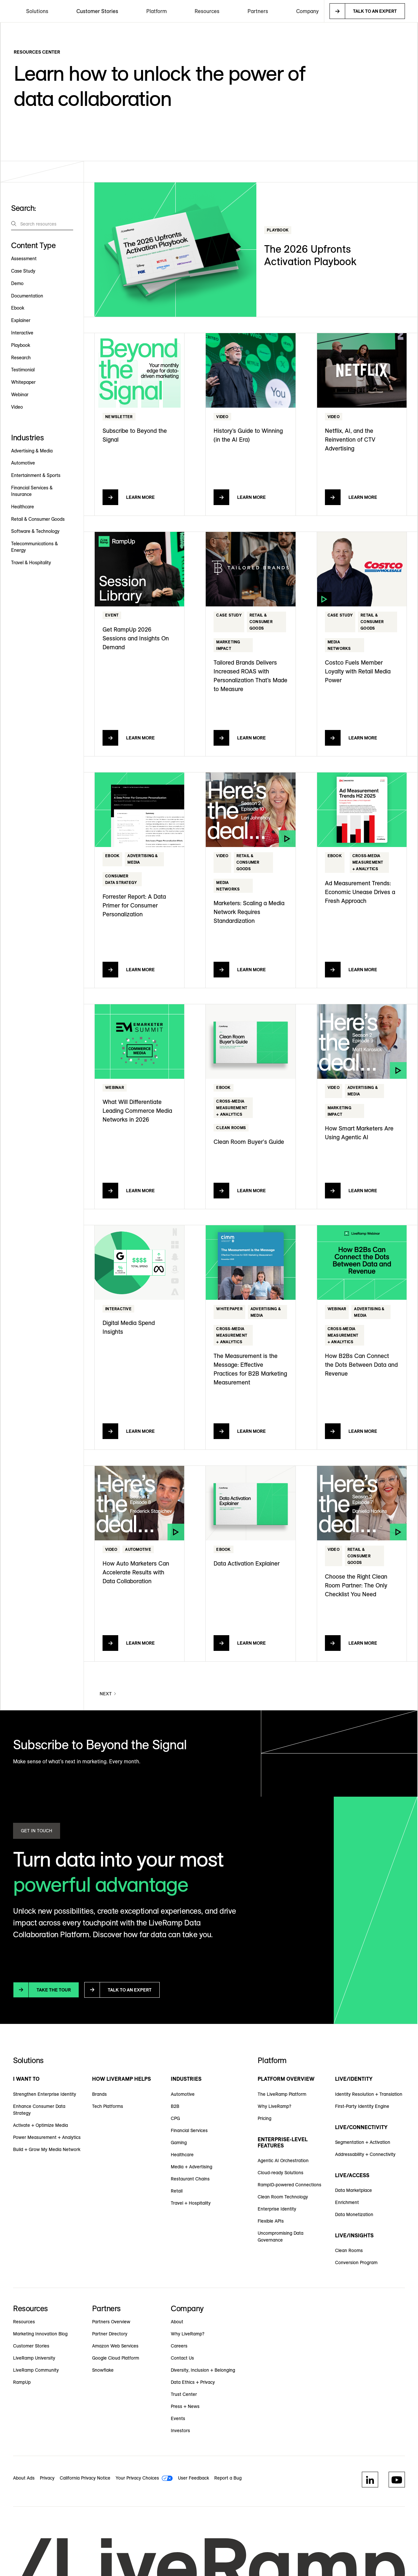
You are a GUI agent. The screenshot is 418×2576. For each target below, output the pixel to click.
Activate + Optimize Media (40, 2125)
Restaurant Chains (190, 2179)
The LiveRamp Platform (282, 2094)
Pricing (264, 2118)
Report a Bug (228, 2478)
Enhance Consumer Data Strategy (39, 2109)
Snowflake (103, 2370)
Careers (179, 2346)
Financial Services (189, 2130)
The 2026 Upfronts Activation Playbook (310, 255)
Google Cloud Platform (115, 2358)
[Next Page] (108, 1693)
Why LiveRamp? (274, 2106)
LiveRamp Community (36, 2370)
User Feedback (193, 2478)
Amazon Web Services (115, 2346)
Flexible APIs (271, 2221)
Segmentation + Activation (362, 2142)
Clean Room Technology (283, 2197)
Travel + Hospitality (191, 2203)
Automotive (183, 2094)
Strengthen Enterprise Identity (44, 2094)
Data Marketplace (353, 2190)
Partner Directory (109, 2334)
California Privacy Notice (85, 2478)
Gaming (179, 2142)
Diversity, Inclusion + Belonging (203, 2370)
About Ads (24, 2478)
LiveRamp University (34, 2358)
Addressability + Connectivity (365, 2154)
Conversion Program (356, 2262)
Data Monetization (354, 2214)
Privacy (47, 2478)
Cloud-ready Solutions (280, 2173)
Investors (180, 2430)
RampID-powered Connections (289, 2185)
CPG (175, 2118)
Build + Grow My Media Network (46, 2149)
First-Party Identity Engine (362, 2106)
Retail (177, 2191)
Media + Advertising (191, 2167)
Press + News (185, 2406)
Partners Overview (111, 2322)
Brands (99, 2094)
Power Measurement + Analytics (47, 2137)
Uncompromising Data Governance (280, 2236)
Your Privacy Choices (137, 2478)
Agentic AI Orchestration (283, 2160)
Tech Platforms (107, 2106)
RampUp (22, 2382)
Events (178, 2418)
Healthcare (182, 2155)
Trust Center (184, 2394)
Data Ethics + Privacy (193, 2382)
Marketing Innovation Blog (40, 2334)
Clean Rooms (349, 2250)
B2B (175, 2106)
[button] (37, 11)
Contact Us (182, 2358)
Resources (24, 2322)
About (177, 2322)
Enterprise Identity (277, 2209)
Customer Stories (97, 11)
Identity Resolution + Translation (368, 2094)
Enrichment (347, 2202)
